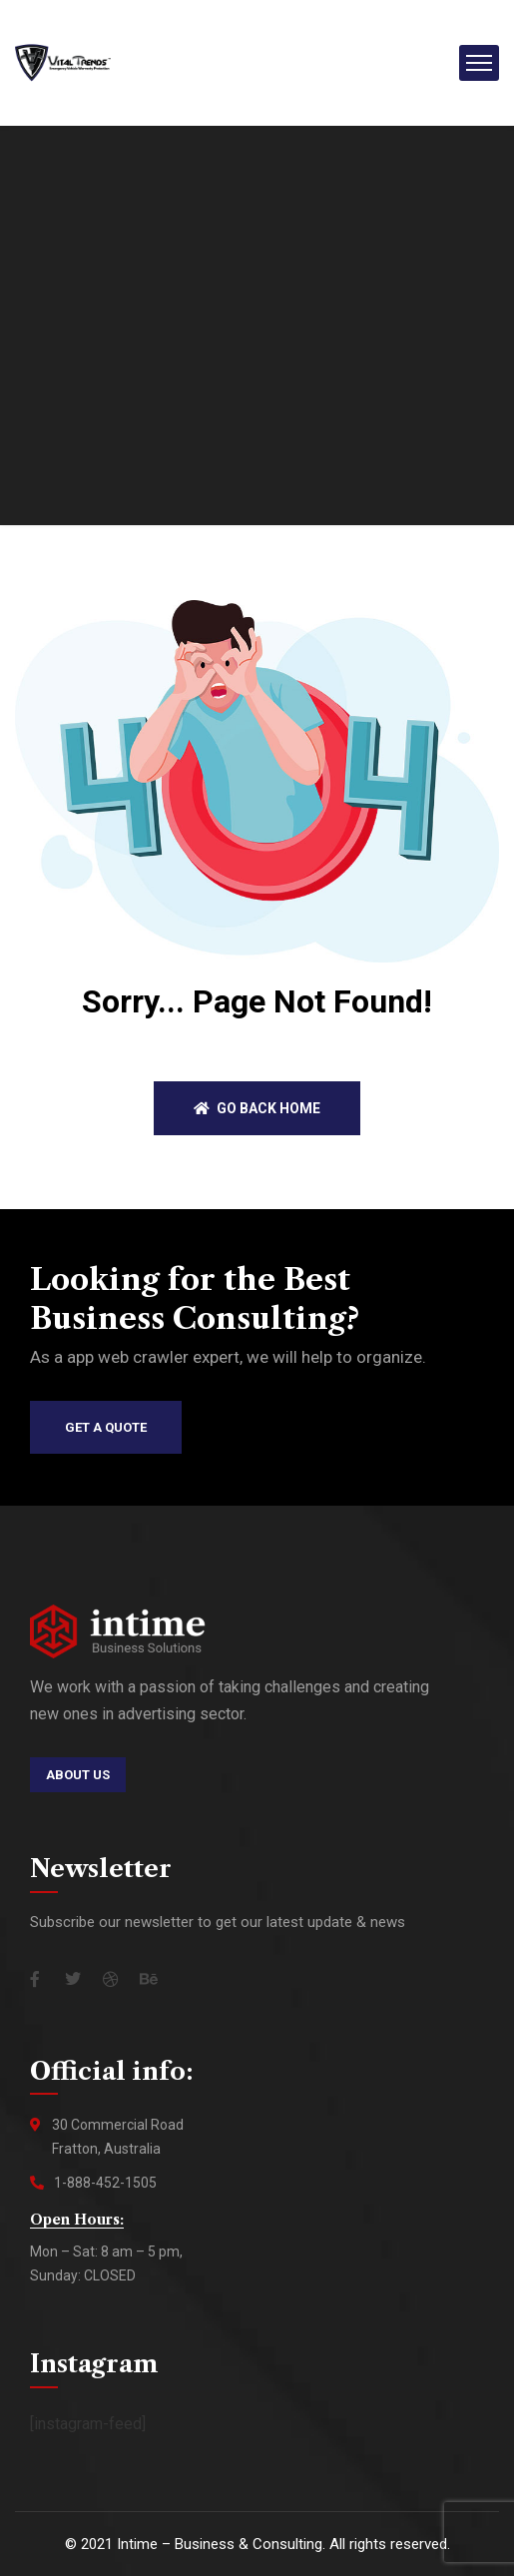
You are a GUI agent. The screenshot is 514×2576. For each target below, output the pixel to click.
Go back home (257, 1108)
